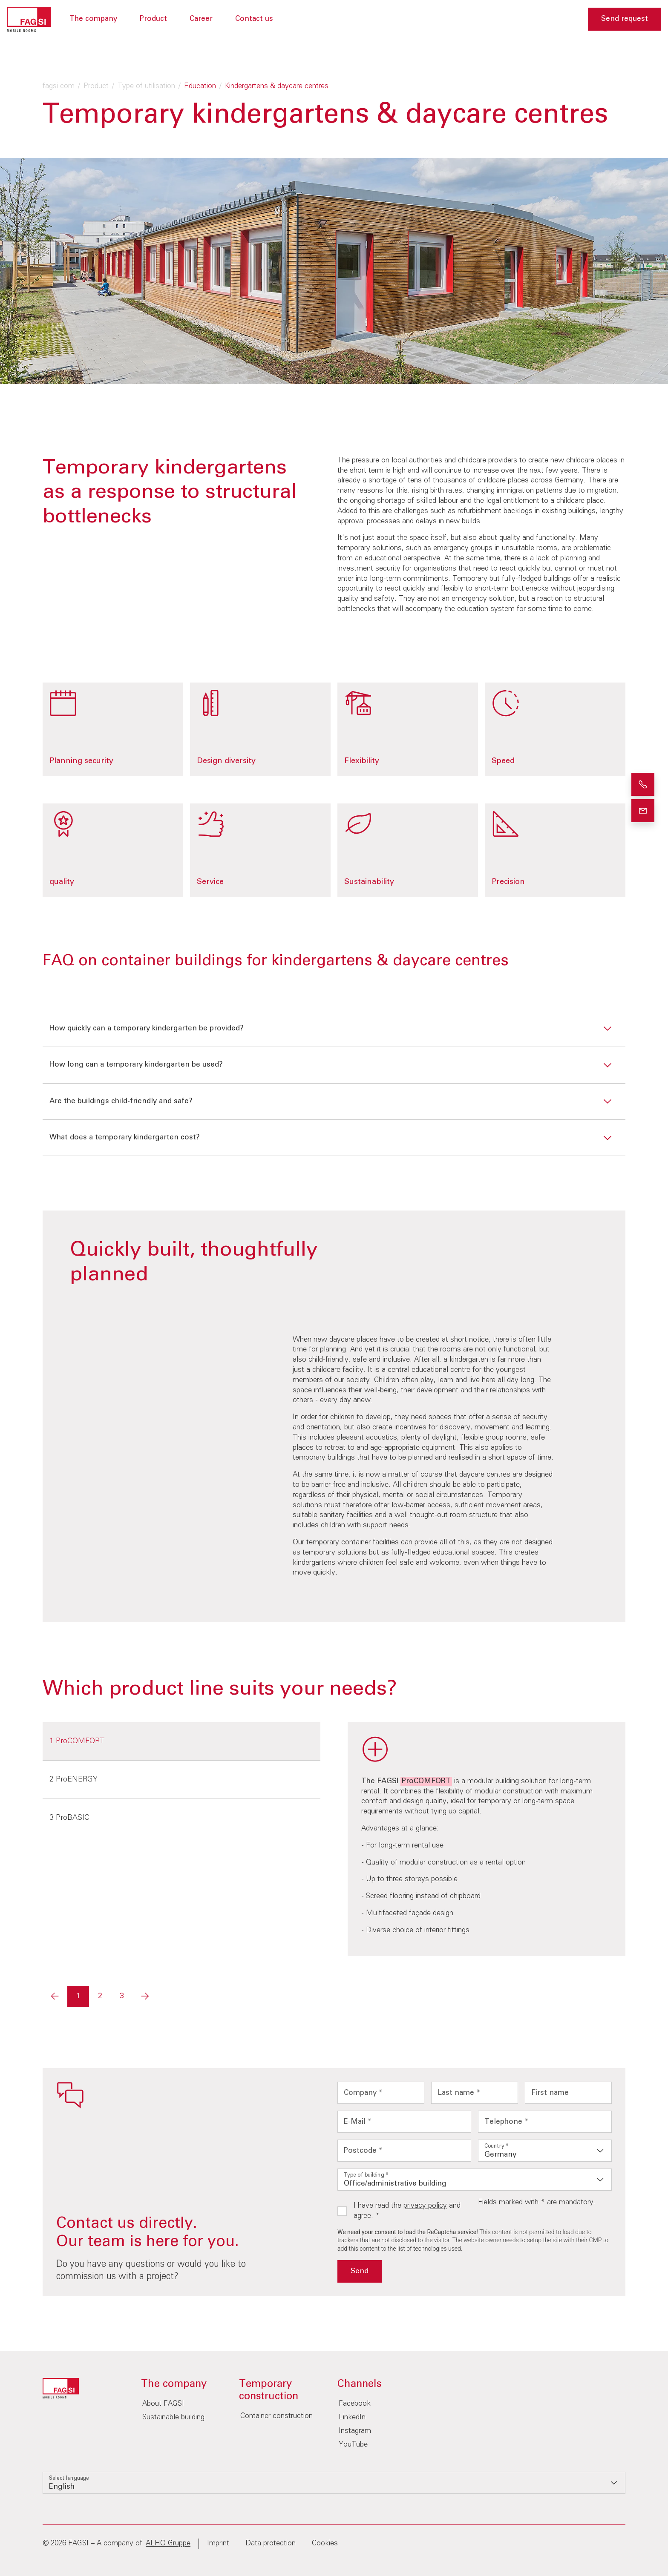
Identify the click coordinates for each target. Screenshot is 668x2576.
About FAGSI (163, 2403)
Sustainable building (173, 2417)
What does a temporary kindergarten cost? (124, 1137)
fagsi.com (59, 86)
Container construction (276, 2416)
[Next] (144, 1996)
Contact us (254, 19)
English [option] (62, 2486)
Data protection (270, 2543)
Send (360, 2271)
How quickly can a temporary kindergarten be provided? (146, 1028)
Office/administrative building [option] (395, 2183)
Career (201, 19)
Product (153, 19)
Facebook (355, 2403)
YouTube (353, 2444)
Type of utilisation (146, 86)
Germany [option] (500, 2154)
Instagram (355, 2431)
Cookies (325, 2543)
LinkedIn (352, 2417)
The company (93, 19)
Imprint (218, 2543)
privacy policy (425, 2205)
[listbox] (545, 2151)
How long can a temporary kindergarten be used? (136, 1064)
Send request (624, 19)
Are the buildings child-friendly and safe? (121, 1101)
